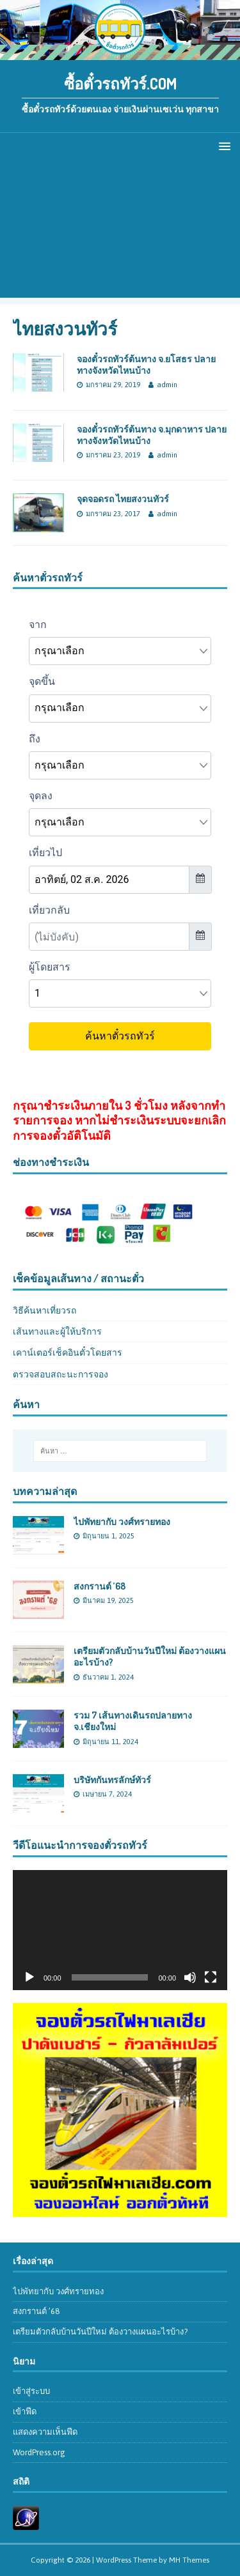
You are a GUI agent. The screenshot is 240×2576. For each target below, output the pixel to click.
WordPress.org (39, 2452)
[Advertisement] (120, 231)
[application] (120, 1930)
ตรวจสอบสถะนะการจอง (60, 1374)
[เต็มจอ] (210, 1977)
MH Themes (189, 2560)
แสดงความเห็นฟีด (45, 2432)
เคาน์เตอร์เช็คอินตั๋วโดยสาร (67, 1352)
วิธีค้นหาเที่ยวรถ (44, 1310)
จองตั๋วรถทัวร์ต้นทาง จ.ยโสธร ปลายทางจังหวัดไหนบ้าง (146, 364)
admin (167, 384)
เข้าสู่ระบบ (31, 2391)
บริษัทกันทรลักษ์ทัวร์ (112, 1779)
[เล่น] (29, 1977)
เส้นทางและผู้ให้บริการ (57, 1331)
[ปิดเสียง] (190, 1977)
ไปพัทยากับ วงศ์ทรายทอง (122, 1521)
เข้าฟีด (24, 2411)
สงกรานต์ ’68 (99, 1586)
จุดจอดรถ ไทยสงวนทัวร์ (123, 498)
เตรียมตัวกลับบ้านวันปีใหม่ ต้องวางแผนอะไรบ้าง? (100, 2331)
